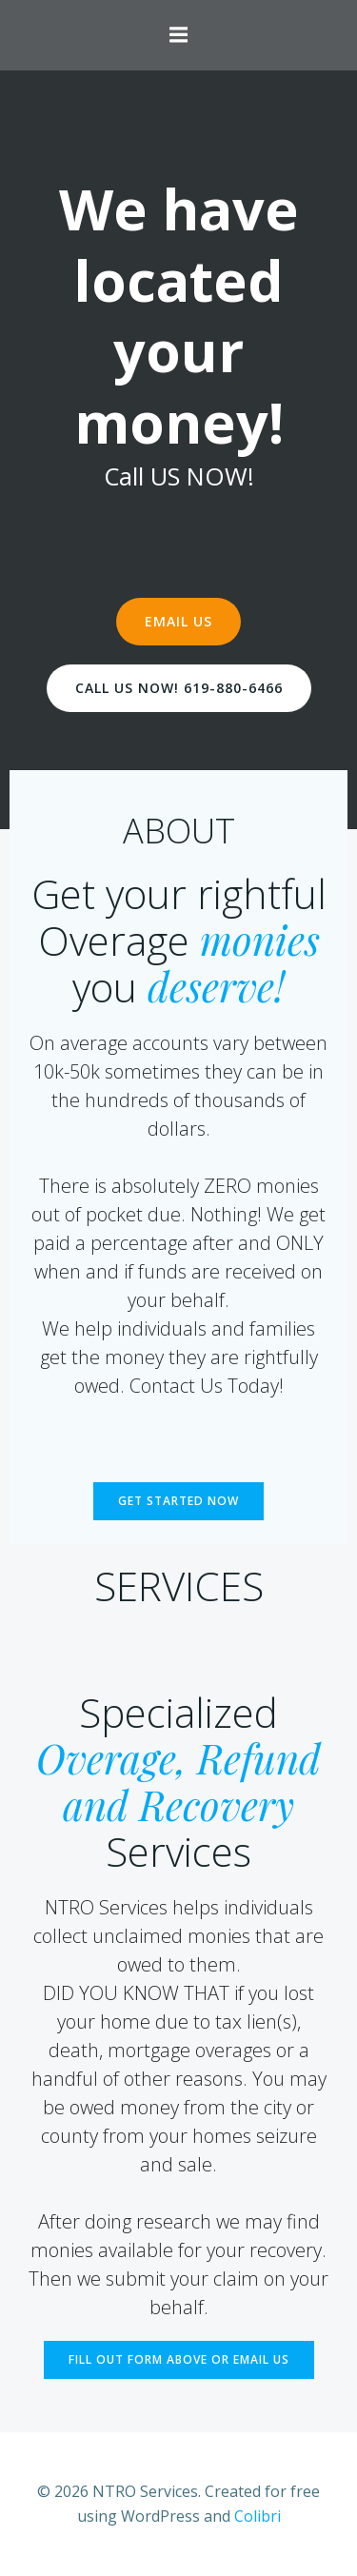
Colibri (257, 2516)
